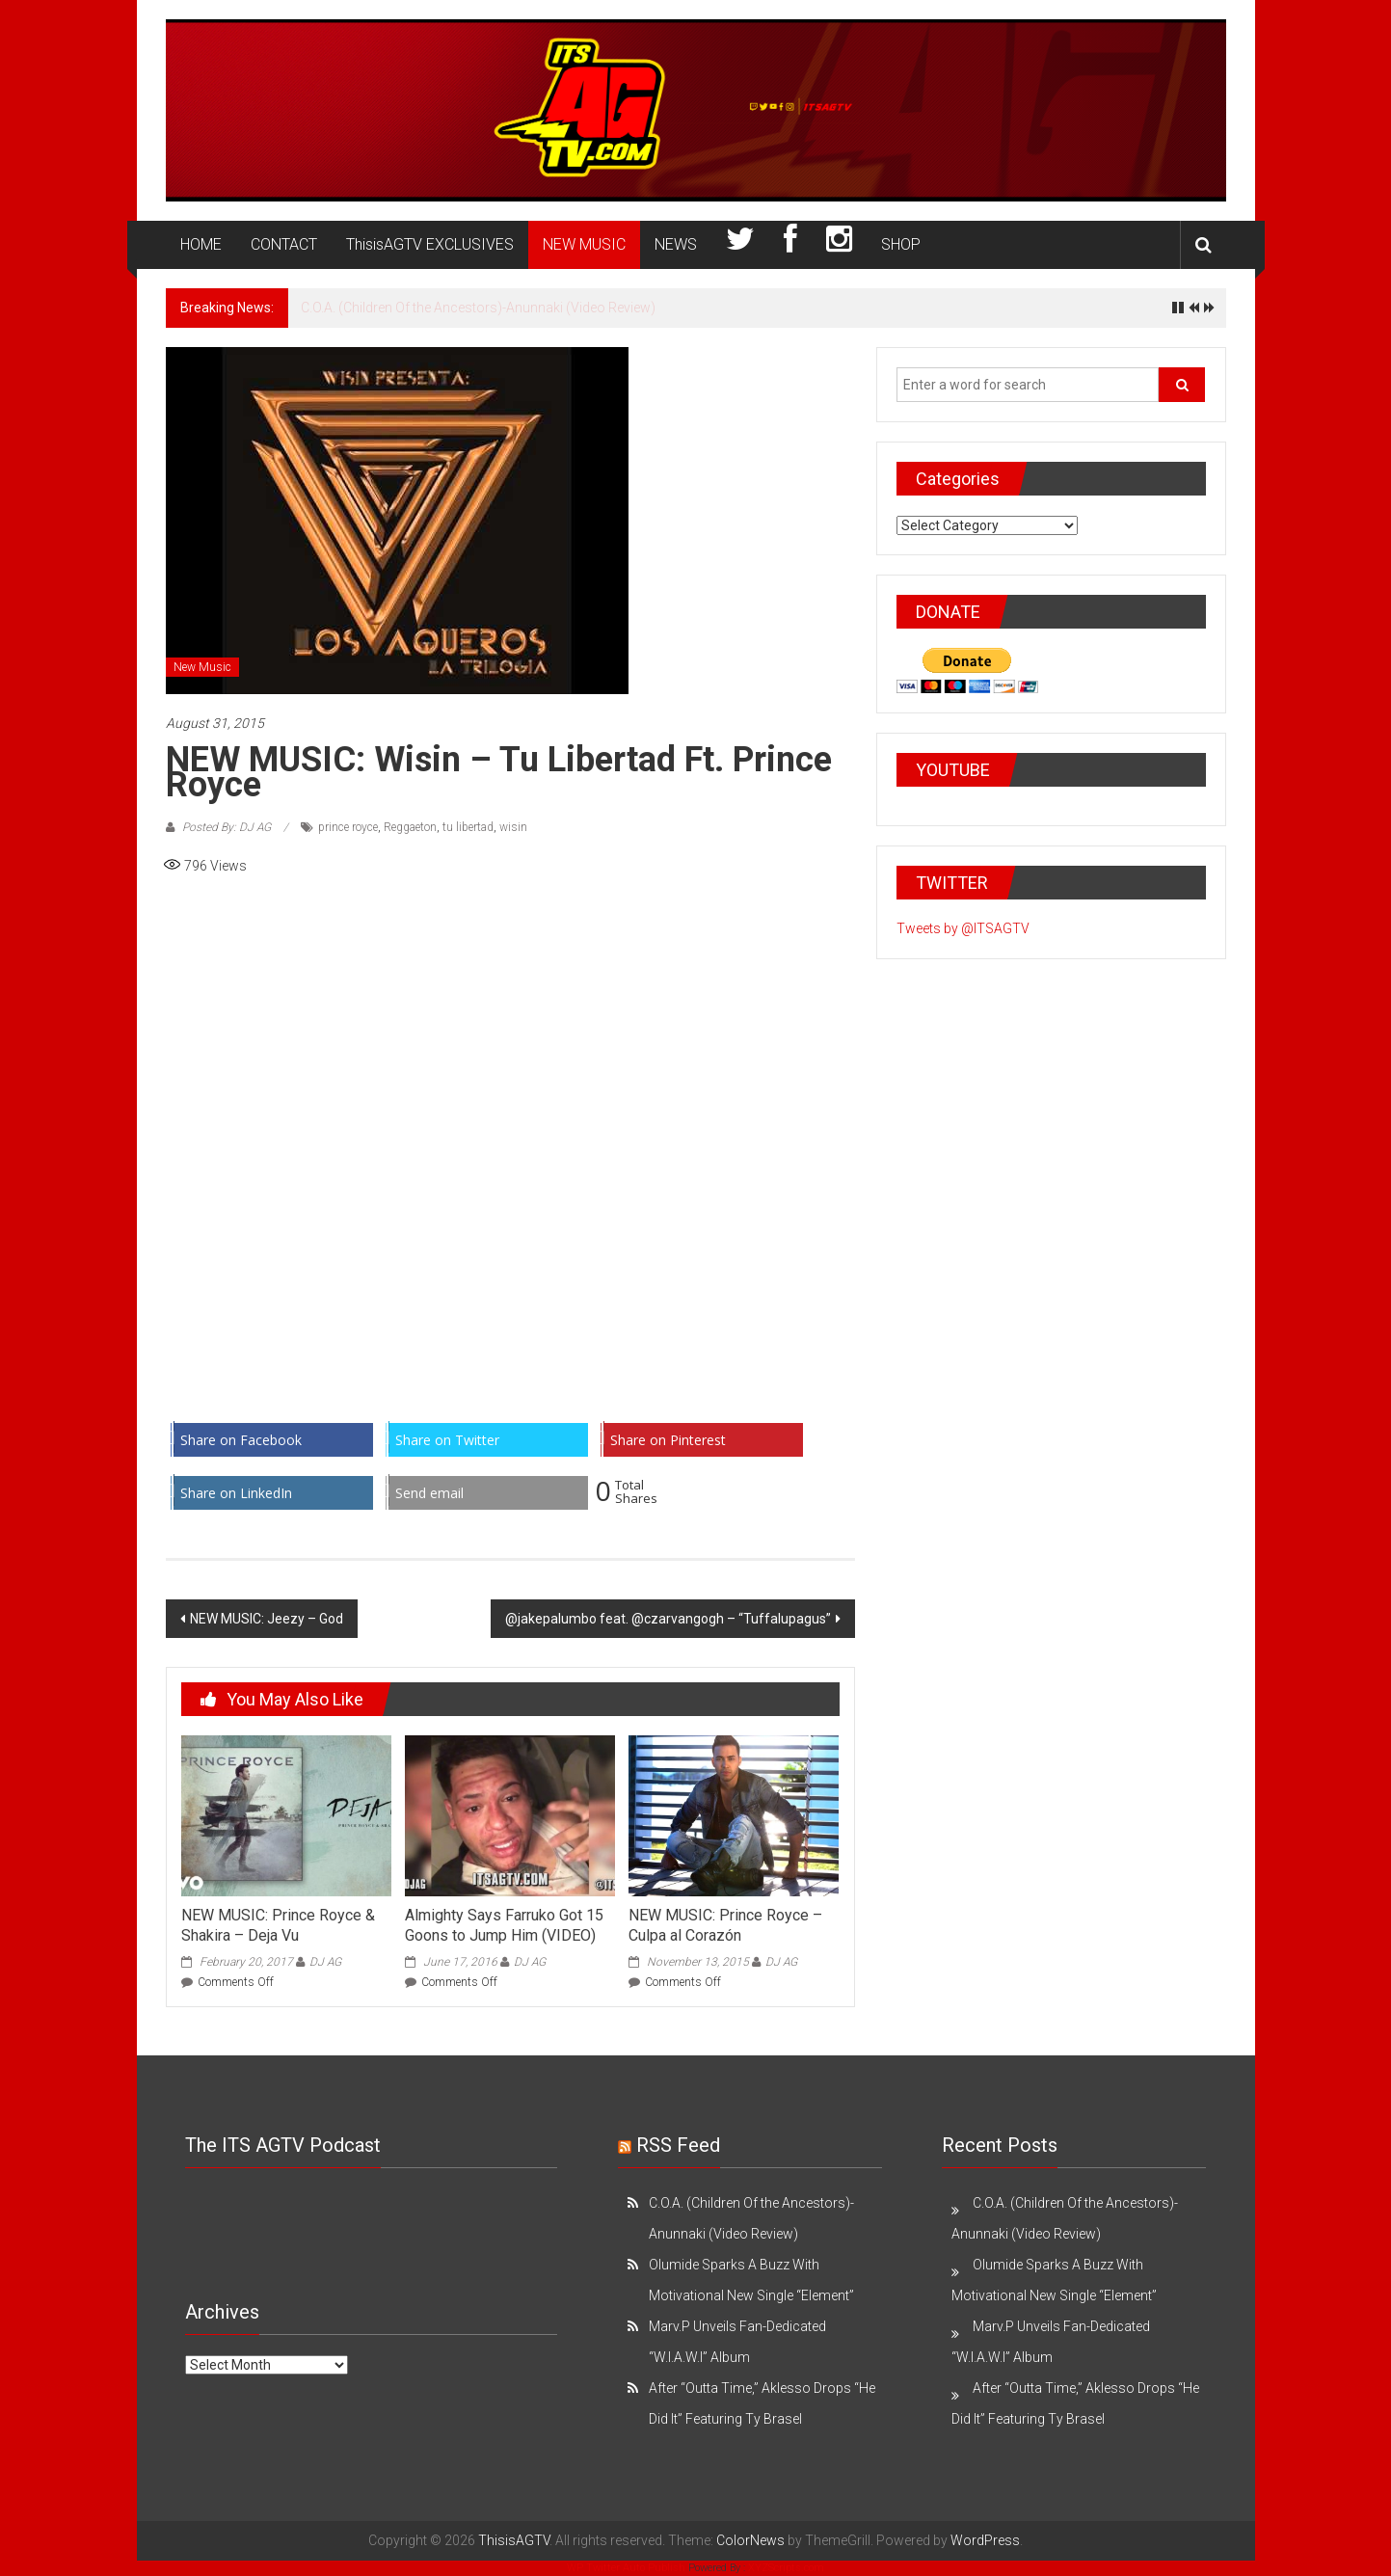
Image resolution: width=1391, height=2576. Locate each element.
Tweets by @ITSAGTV (963, 928)
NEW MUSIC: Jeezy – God (266, 1618)
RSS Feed (678, 2145)
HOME (201, 244)
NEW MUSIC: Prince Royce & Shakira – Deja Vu (278, 1925)
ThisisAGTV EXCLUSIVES (430, 244)
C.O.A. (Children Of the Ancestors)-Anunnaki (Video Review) (478, 307)
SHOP (901, 244)
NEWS (676, 244)
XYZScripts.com (786, 2568)
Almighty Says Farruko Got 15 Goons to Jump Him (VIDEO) (504, 1925)
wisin (513, 827)
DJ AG (325, 1962)
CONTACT (284, 244)
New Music (202, 667)
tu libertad (468, 827)
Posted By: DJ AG (226, 827)
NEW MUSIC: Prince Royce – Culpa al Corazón (725, 1925)
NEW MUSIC (584, 244)
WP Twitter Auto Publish (626, 2568)
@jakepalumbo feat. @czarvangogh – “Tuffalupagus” (668, 1618)
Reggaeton (410, 827)
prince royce (348, 827)
